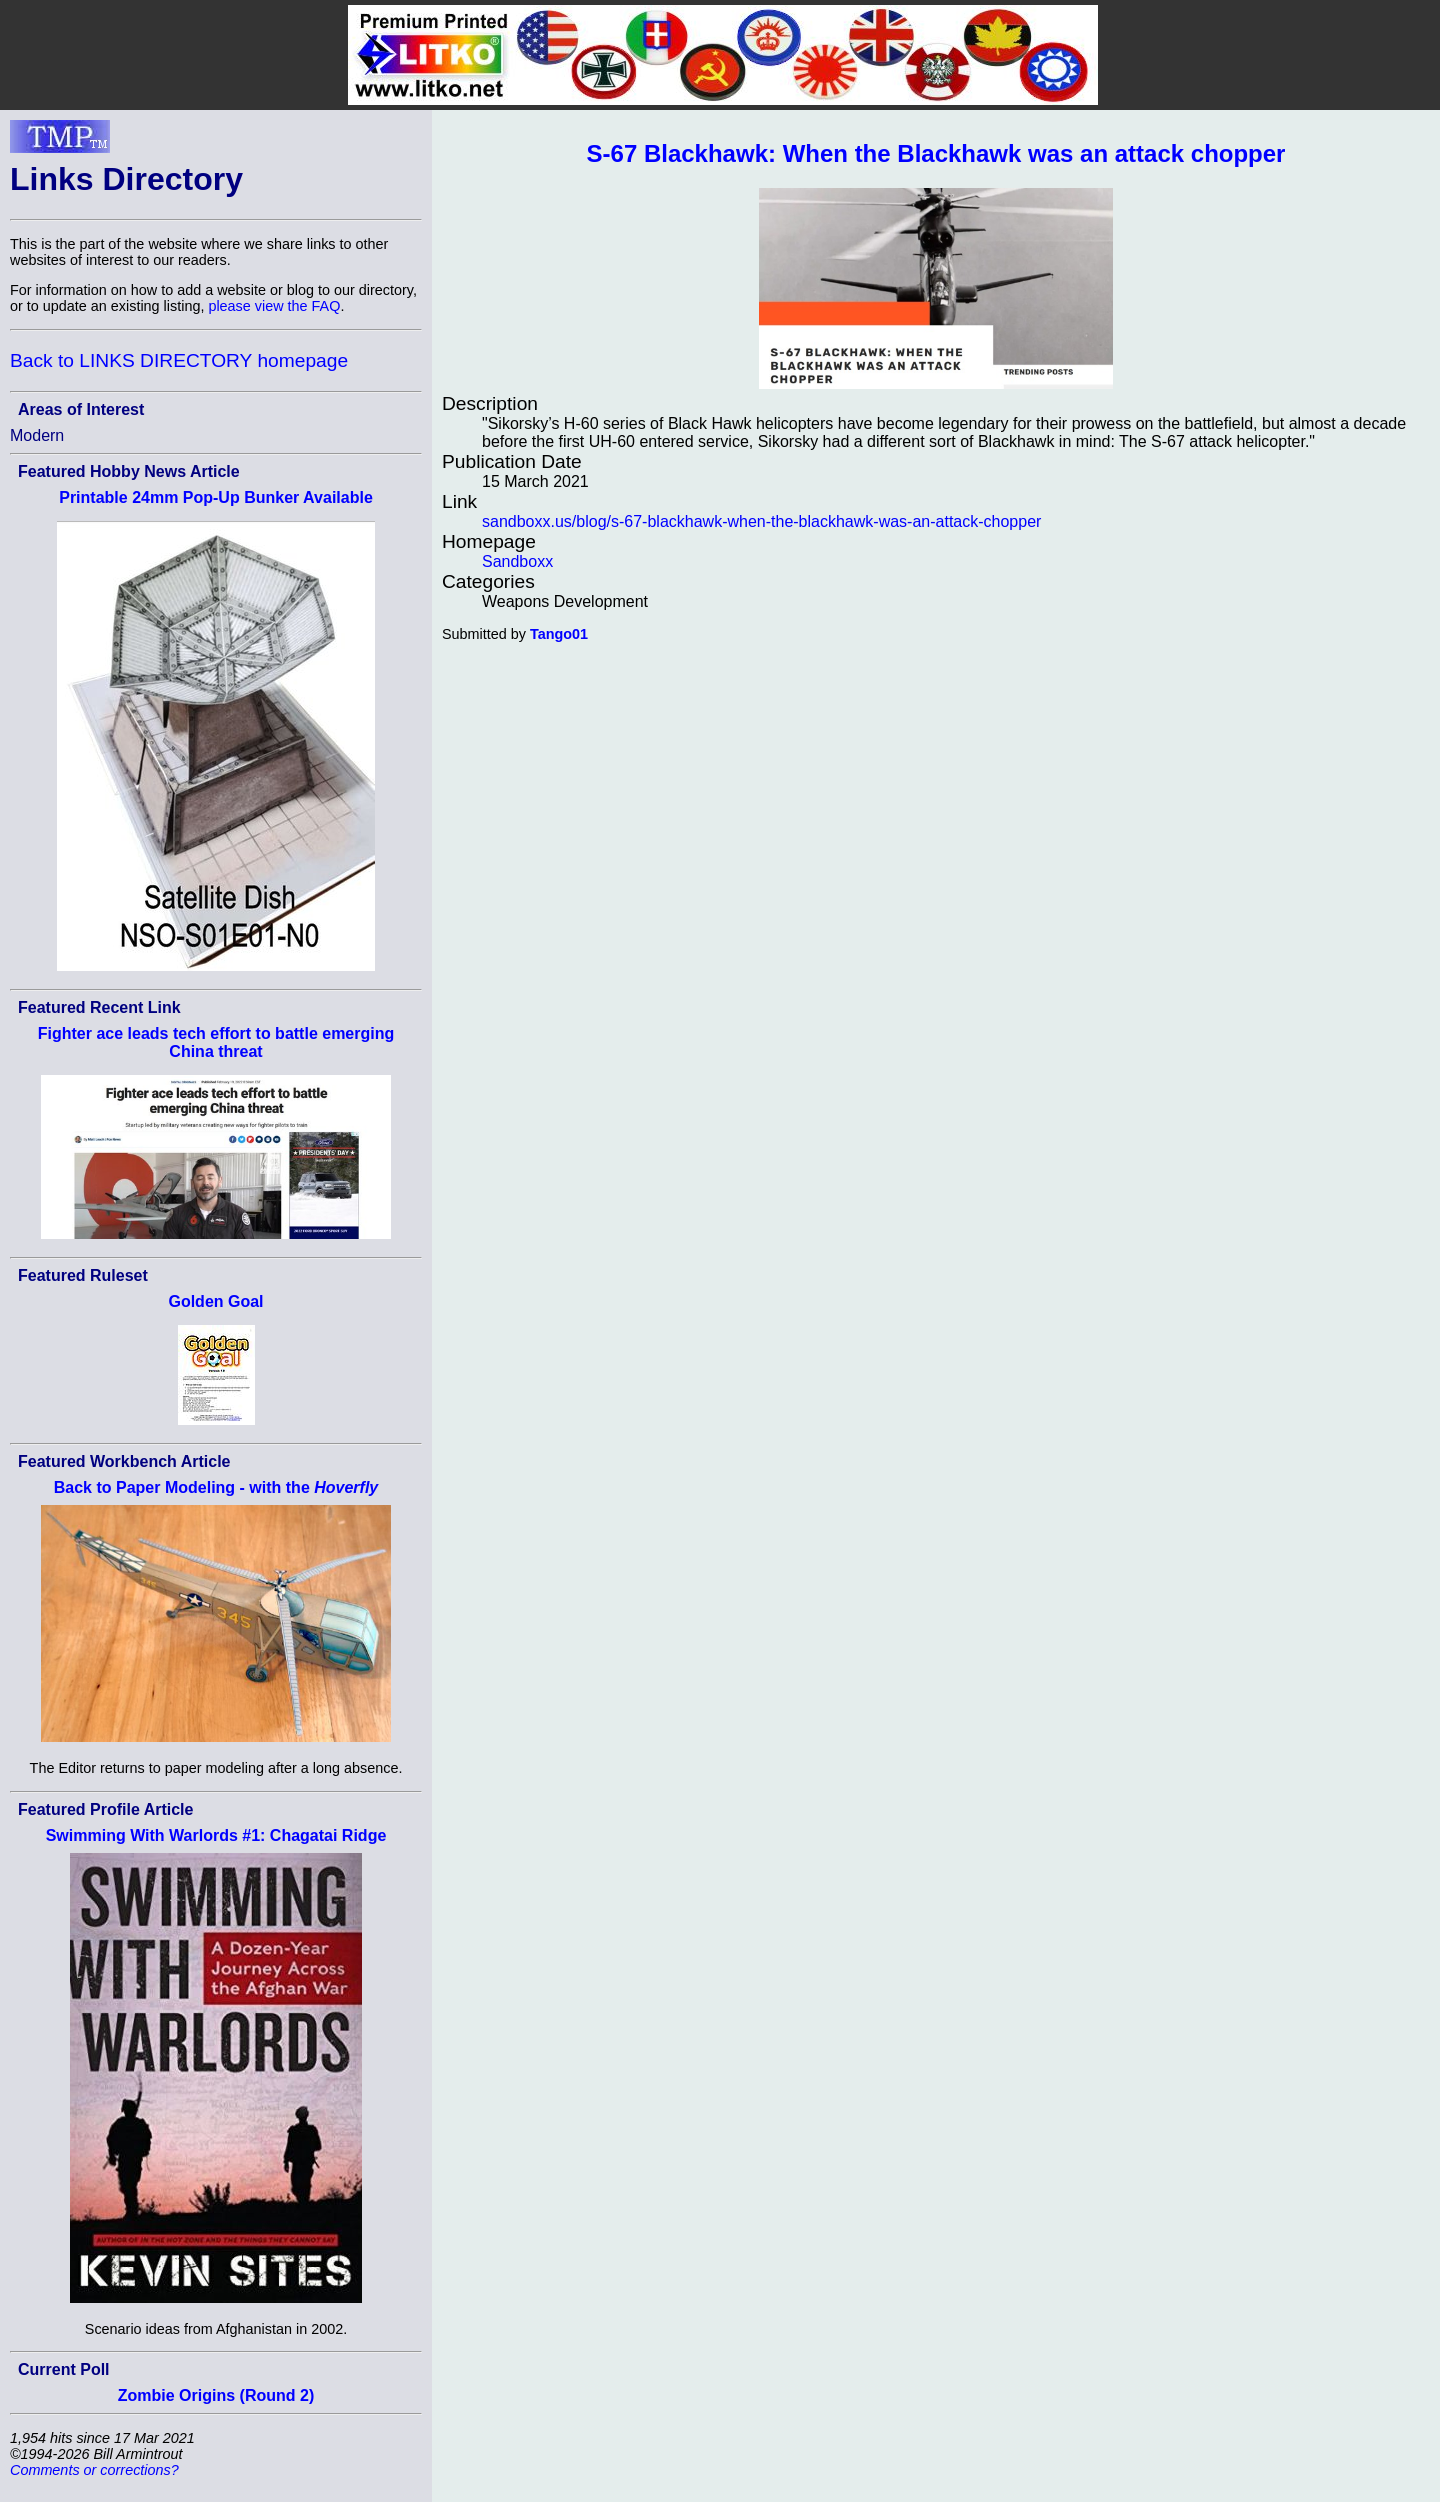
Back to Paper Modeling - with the (216, 1487)
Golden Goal (215, 1301)
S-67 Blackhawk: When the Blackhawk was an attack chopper (936, 153)
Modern (37, 435)
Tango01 (559, 634)
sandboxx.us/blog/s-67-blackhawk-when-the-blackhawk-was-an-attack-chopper (761, 521)
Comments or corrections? (94, 2470)
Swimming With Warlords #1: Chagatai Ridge (216, 1835)
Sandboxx (517, 561)
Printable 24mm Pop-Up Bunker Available (216, 497)
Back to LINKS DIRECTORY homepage (179, 360)
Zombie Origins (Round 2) (216, 2395)
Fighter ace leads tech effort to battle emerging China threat (216, 1042)
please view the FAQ (274, 306)
